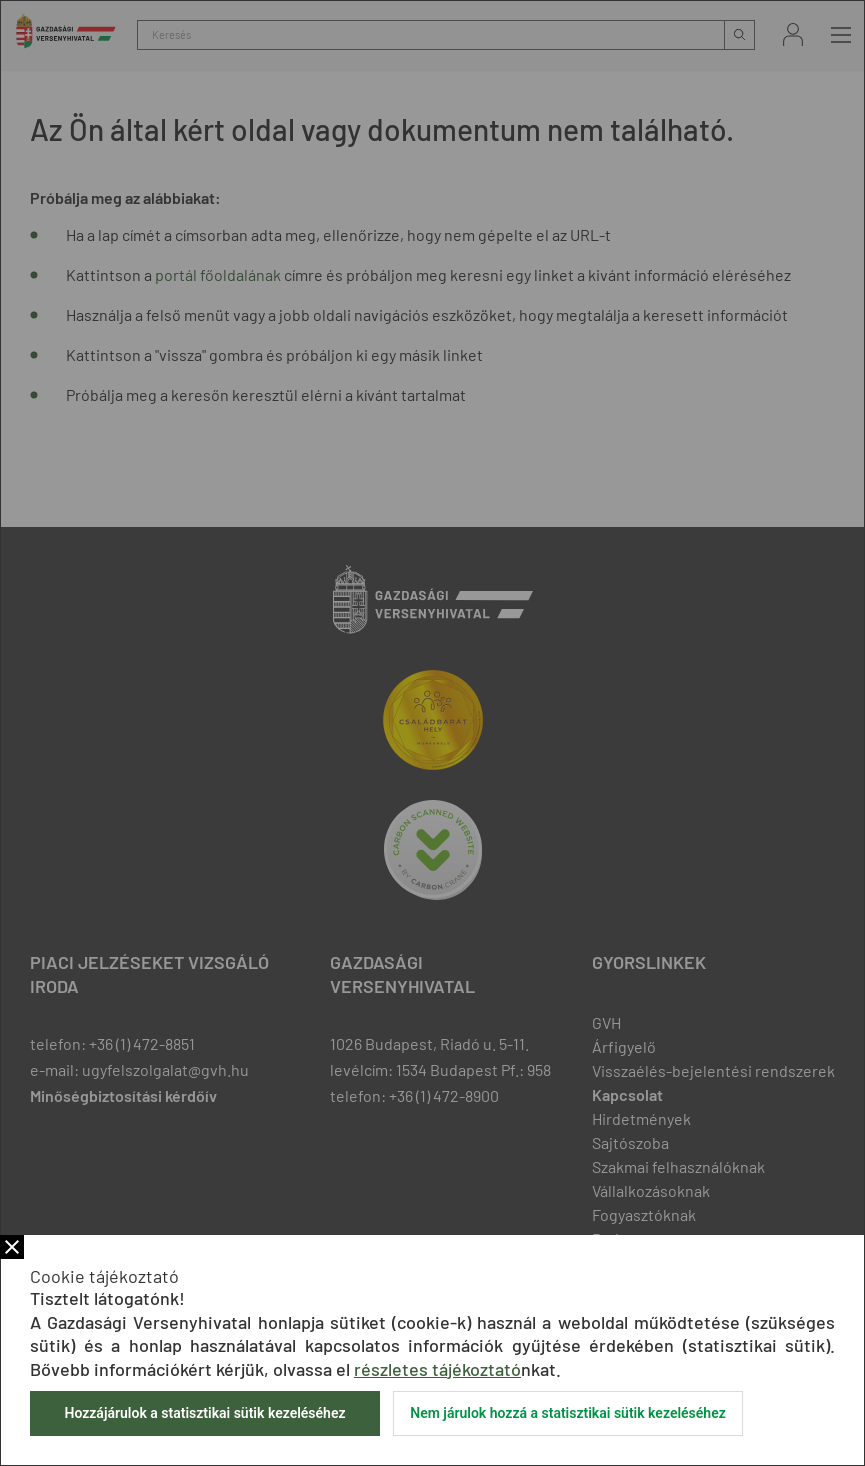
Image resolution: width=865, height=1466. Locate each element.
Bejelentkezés (793, 34)
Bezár (12, 1247)
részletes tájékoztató (437, 1369)
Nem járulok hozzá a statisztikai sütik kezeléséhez (568, 1413)
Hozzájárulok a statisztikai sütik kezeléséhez (204, 1413)
